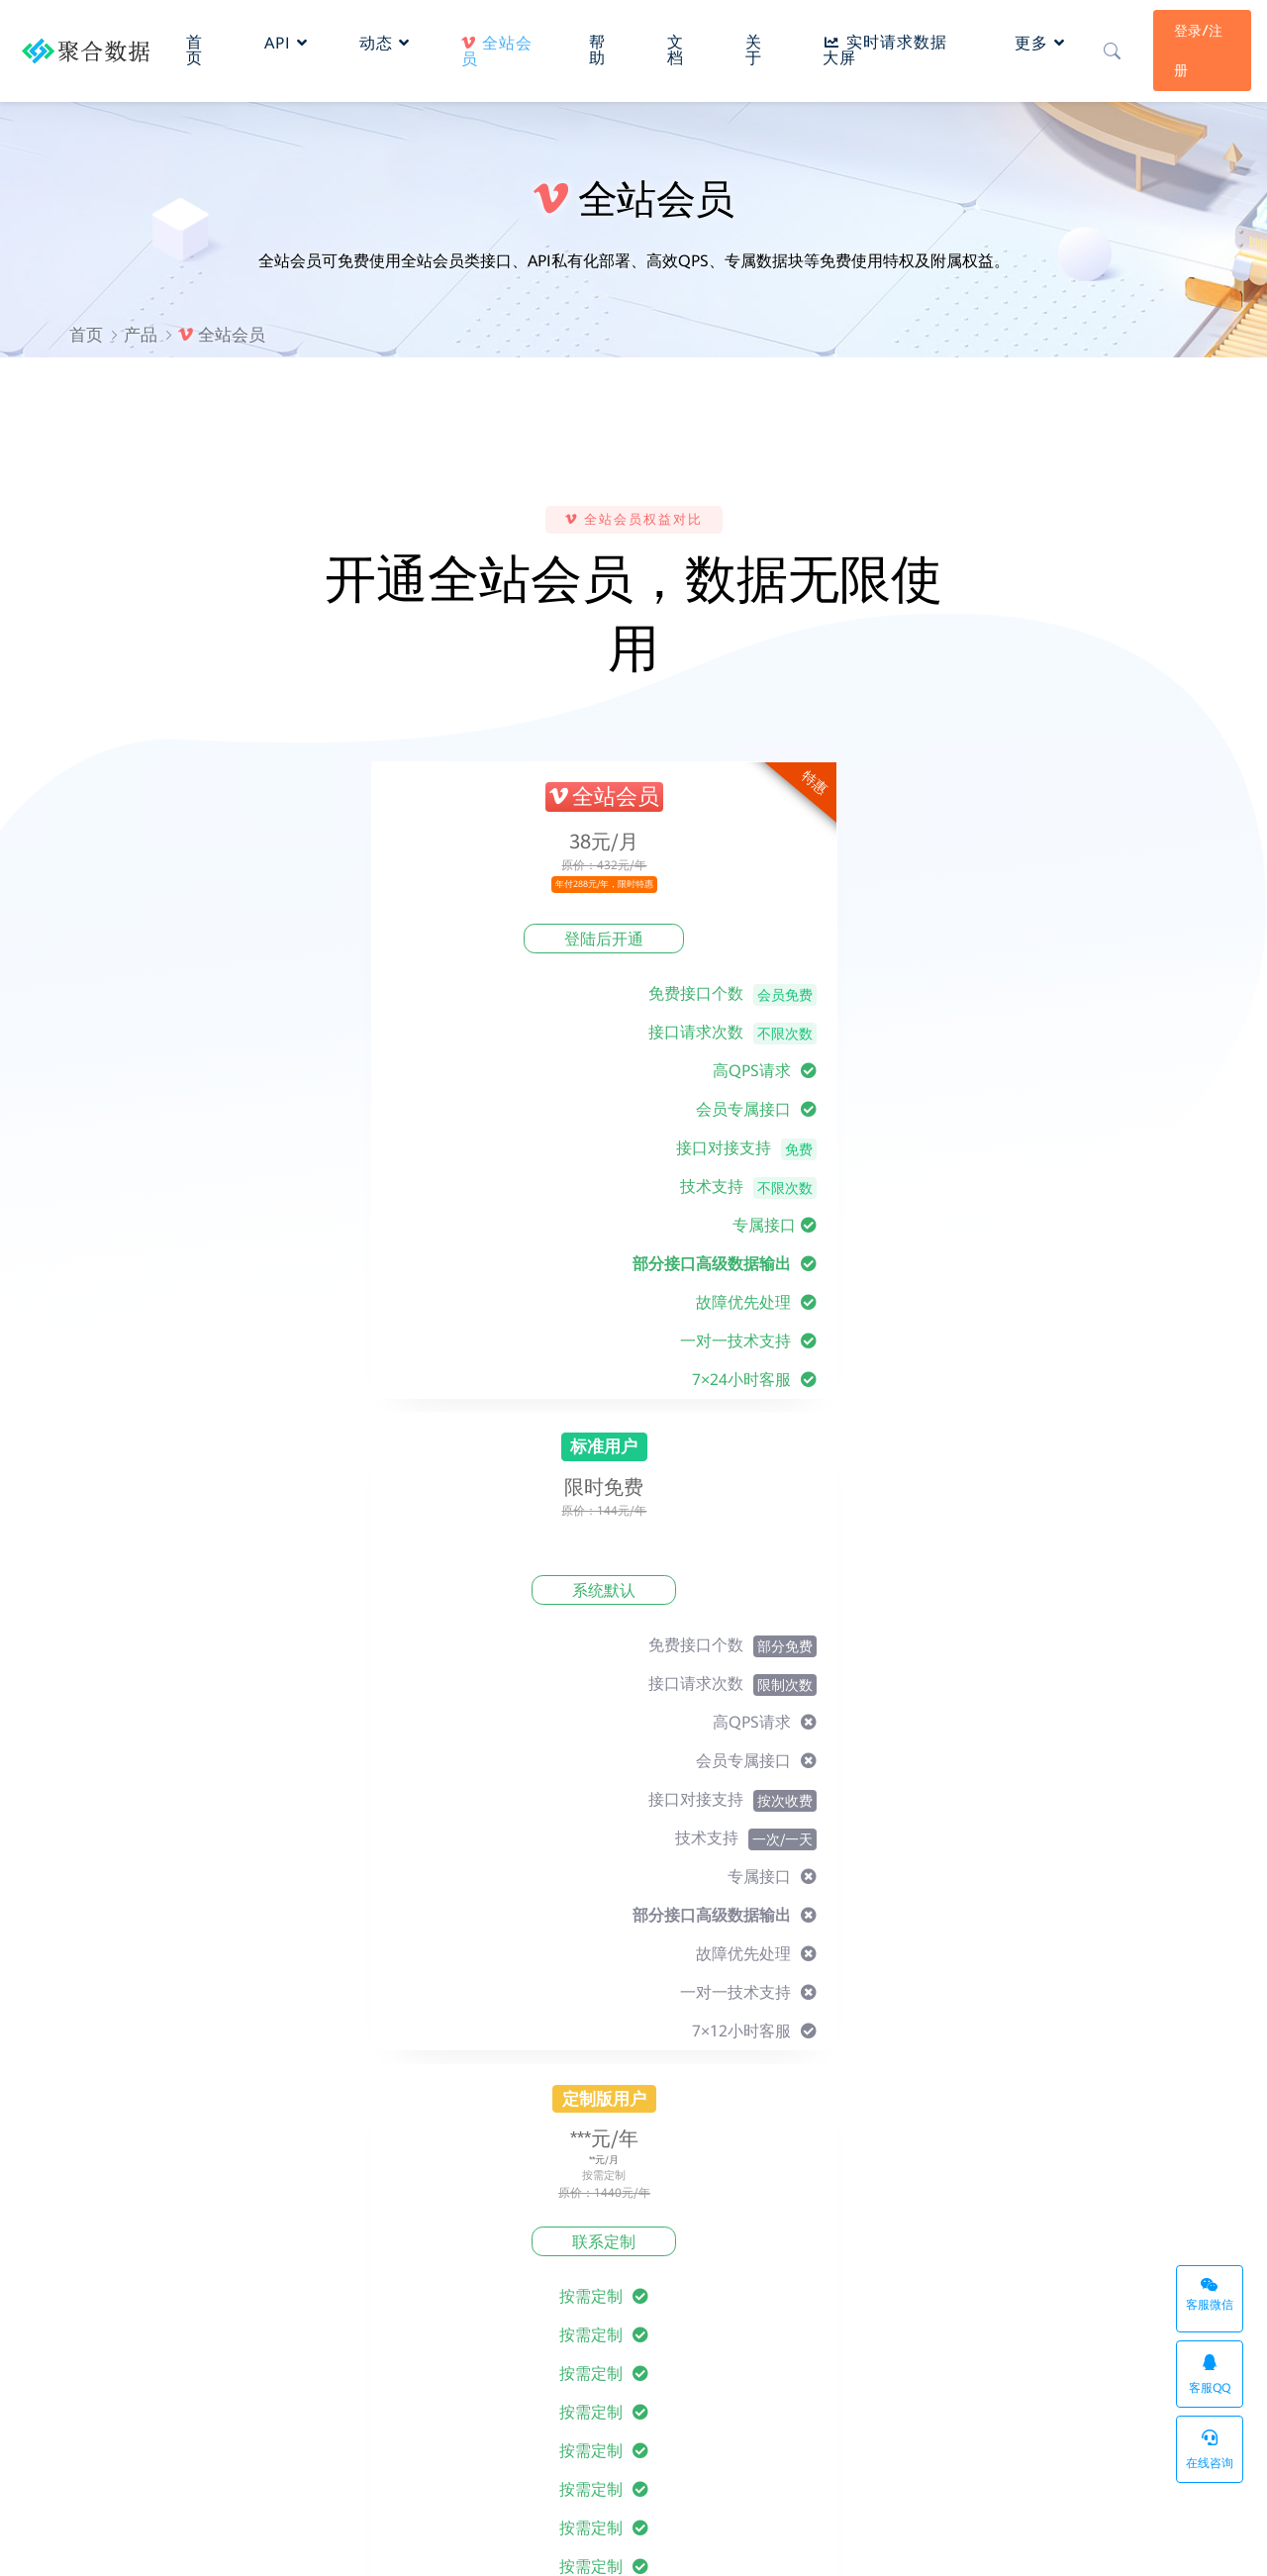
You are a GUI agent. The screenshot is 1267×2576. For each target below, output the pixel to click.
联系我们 (677, 2321)
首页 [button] (198, 45)
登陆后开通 (376, 939)
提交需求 (1081, 1776)
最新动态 (677, 2269)
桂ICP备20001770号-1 (514, 2542)
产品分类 (1061, 2269)
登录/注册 (1195, 45)
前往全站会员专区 (633, 1635)
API (310, 2455)
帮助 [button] (598, 45)
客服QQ (1209, 2374)
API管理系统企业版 (839, 2542)
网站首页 (1061, 2243)
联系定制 (871, 939)
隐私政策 (869, 2269)
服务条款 (869, 2243)
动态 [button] (386, 38)
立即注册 (633, 2096)
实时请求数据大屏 (1043, 2542)
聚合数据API (223, 2541)
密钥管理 (1061, 2321)
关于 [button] (751, 45)
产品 (140, 335)
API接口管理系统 (212, 2455)
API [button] (288, 38)
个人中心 (485, 2295)
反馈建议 (677, 2295)
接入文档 (485, 2243)
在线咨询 (1209, 2449)
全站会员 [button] (499, 46)
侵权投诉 (869, 2321)
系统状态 (1163, 2542)
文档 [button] (674, 45)
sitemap (938, 2542)
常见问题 (485, 2269)
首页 (86, 335)
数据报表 (485, 2321)
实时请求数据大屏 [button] (883, 45)
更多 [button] (1035, 38)
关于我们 (677, 2243)
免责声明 (869, 2295)
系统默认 (623, 939)
